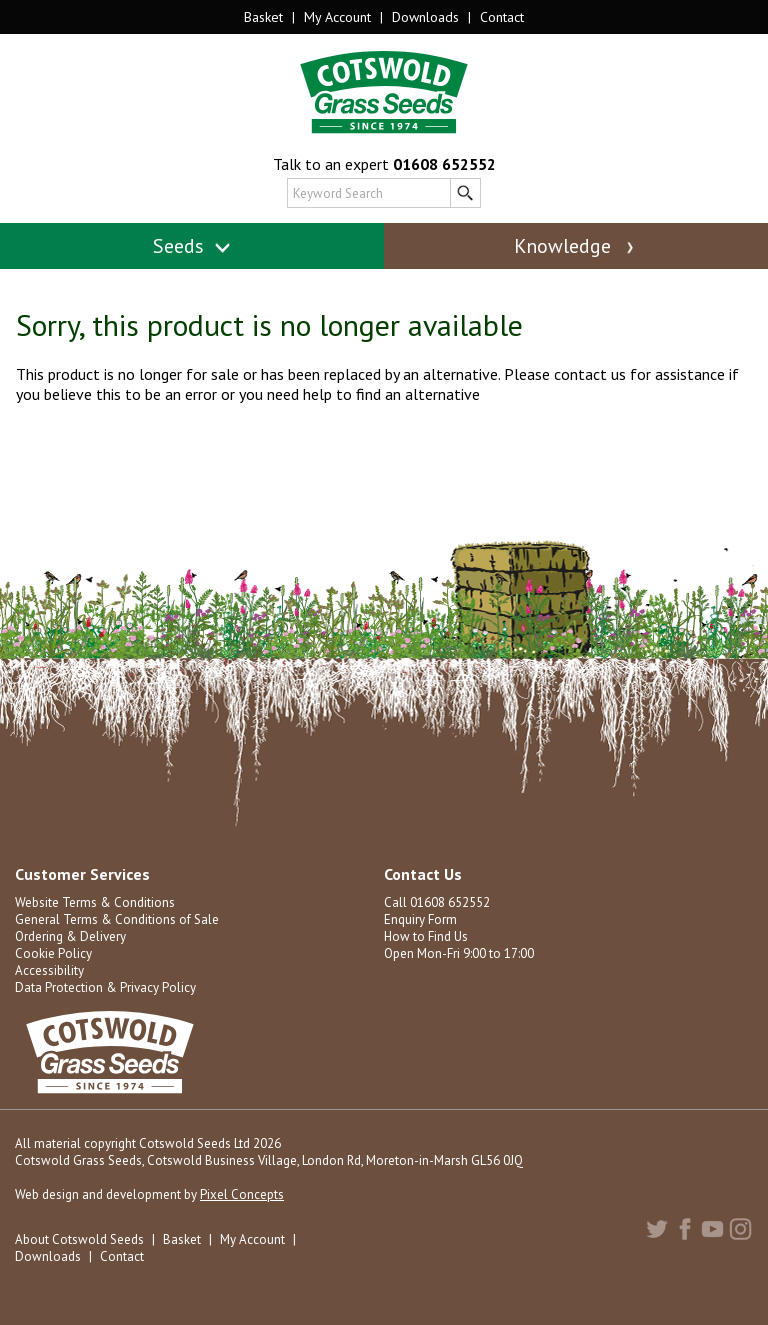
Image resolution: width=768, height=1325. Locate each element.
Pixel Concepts (242, 1194)
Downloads (425, 17)
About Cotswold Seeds (79, 1239)
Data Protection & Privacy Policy (105, 987)
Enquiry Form (420, 919)
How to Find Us (426, 936)
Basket (263, 17)
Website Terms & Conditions (95, 902)
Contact (502, 17)
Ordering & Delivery (70, 936)
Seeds (192, 246)
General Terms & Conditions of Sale (117, 919)
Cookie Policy (53, 953)
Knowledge (576, 246)
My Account (337, 17)
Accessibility (49, 970)
